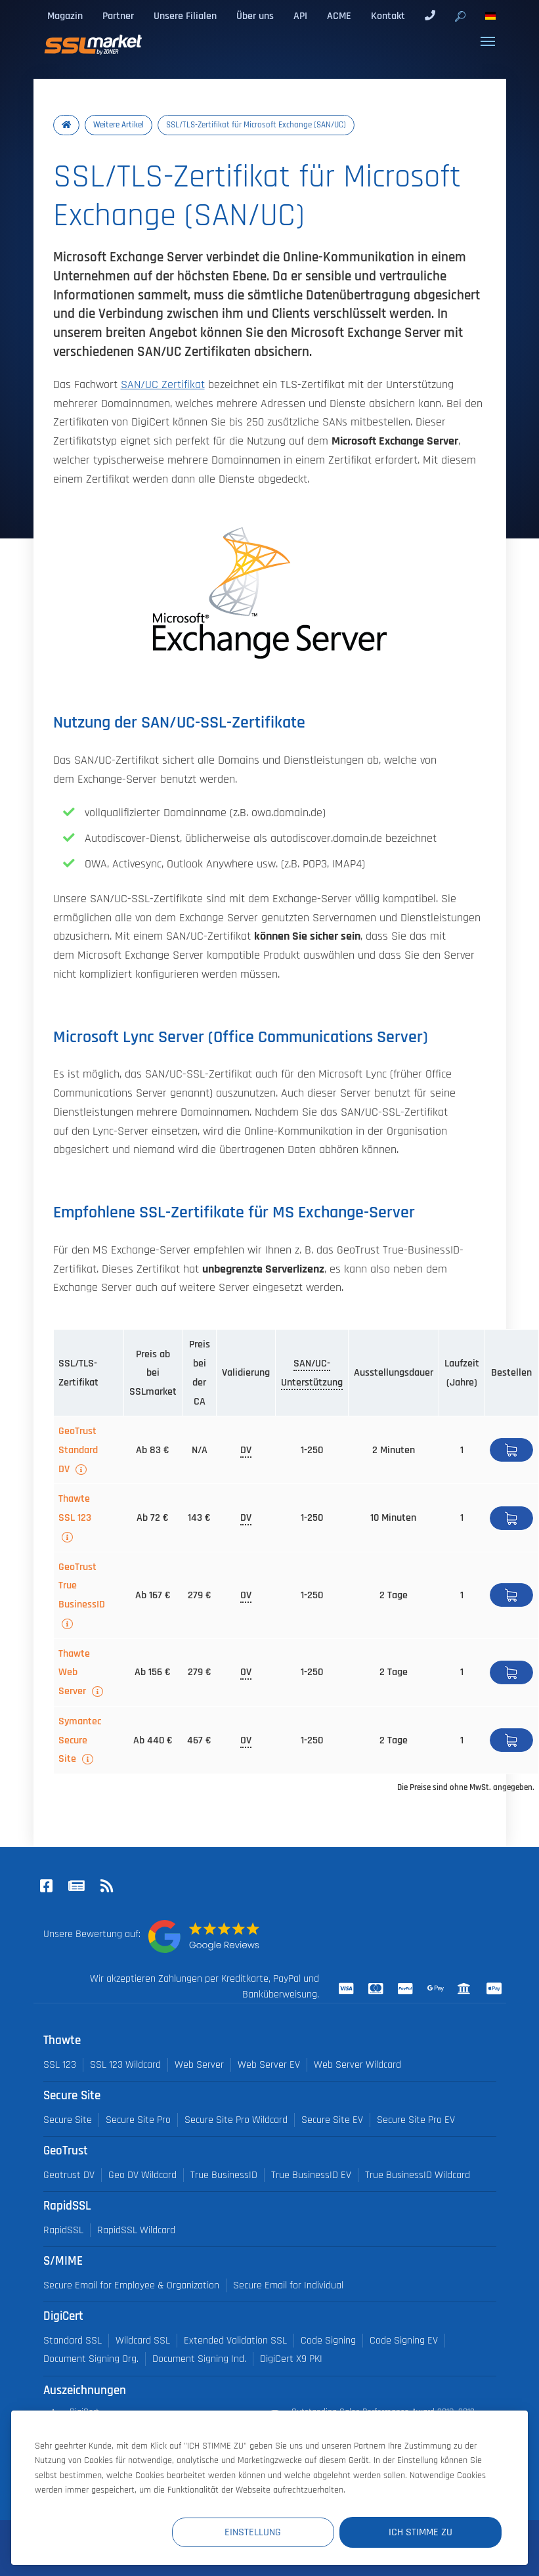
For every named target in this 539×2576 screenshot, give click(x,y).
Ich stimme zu (423, 2532)
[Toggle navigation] (488, 41)
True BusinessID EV (311, 2175)
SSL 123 (59, 2065)
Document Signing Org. (91, 2359)
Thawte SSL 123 (74, 1508)
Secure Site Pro (138, 2120)
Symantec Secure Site (79, 1740)
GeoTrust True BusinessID (81, 1585)
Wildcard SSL (143, 2340)
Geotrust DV (69, 2175)
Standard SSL (72, 2340)
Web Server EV (269, 2065)
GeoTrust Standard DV (78, 1449)
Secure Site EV (332, 2120)
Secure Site (67, 2120)
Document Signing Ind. (199, 2359)
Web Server (199, 2065)
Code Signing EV (404, 2340)
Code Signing (328, 2340)
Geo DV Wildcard (142, 2175)
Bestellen (511, 1450)
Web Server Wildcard (357, 2065)
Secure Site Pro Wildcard (236, 2120)
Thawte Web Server (74, 1672)
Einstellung (260, 2532)
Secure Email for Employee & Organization (131, 2285)
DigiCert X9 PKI (291, 2359)
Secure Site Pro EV (416, 2120)
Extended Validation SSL (235, 2340)
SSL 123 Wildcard (125, 2065)
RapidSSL (63, 2230)
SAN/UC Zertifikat (163, 385)
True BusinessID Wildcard (417, 2175)
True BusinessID (223, 2175)
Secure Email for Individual (288, 2285)
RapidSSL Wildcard (136, 2230)
